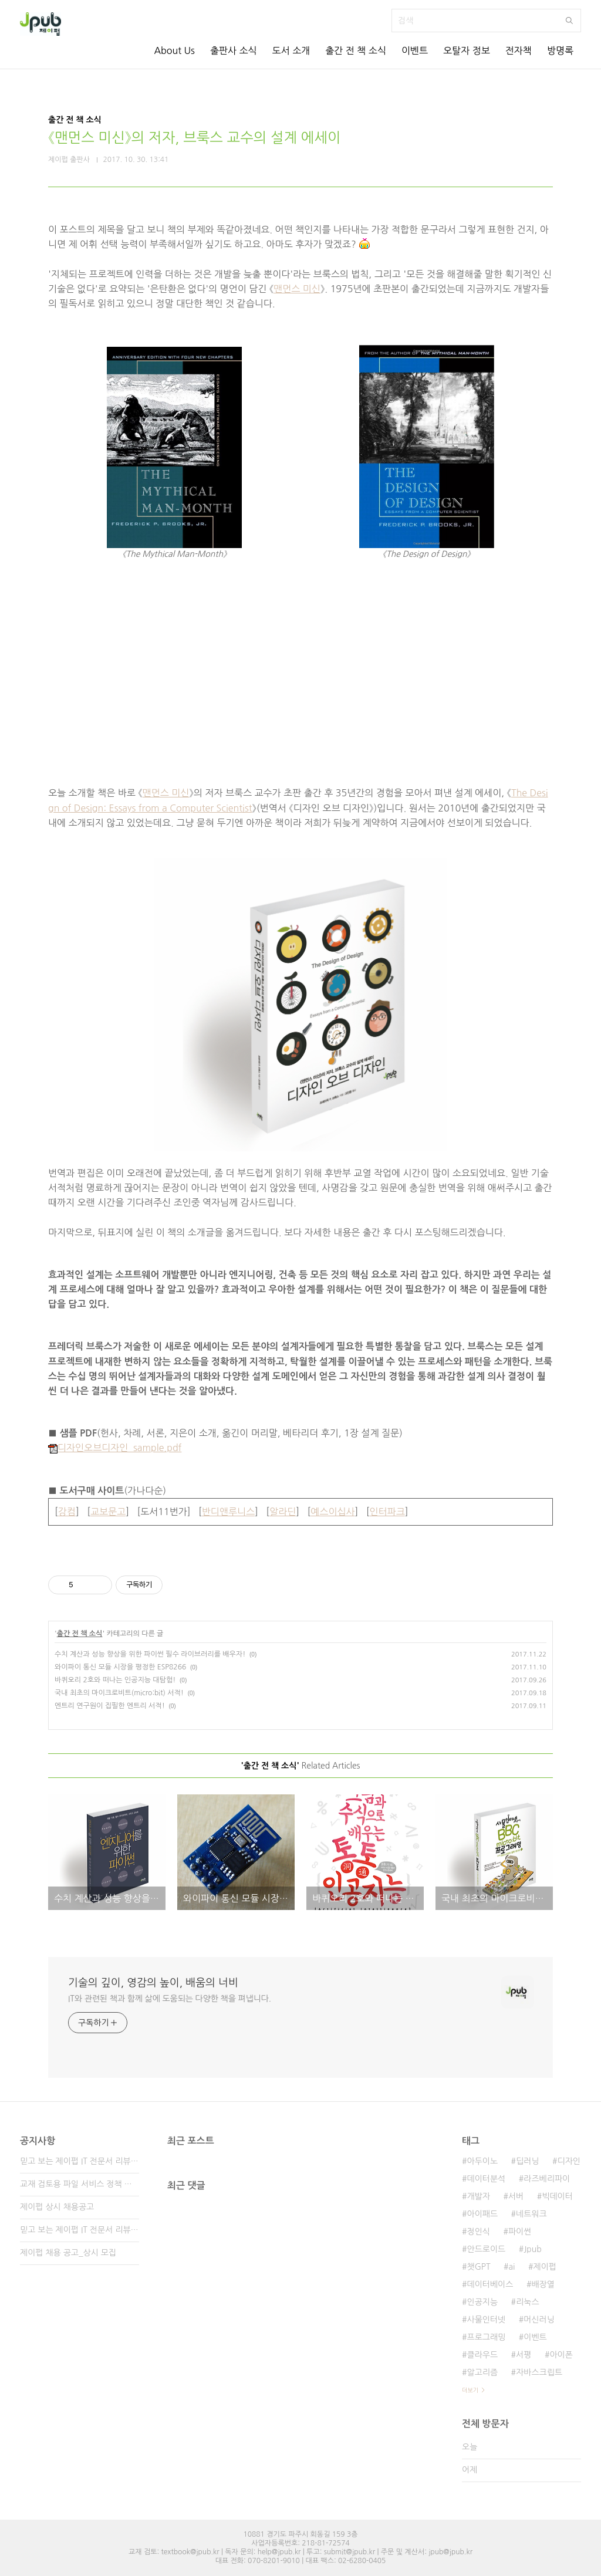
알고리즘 (482, 2372)
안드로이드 (486, 2249)
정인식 (478, 2231)
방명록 (560, 50)
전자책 (518, 50)
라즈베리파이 (547, 2179)
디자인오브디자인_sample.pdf (114, 1447)
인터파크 (387, 1511)
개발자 (478, 2196)
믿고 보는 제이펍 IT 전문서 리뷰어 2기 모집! (79, 2230)
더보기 (470, 2390)
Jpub (533, 2249)
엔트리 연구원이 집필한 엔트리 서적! (110, 1705)
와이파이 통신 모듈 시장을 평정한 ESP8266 (120, 1667)
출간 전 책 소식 (355, 50)
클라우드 (482, 2355)
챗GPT (478, 2267)
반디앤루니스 (228, 1511)
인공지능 (482, 2302)
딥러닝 (527, 2161)
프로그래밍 (486, 2337)
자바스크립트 (539, 2372)
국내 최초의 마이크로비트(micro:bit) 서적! (119, 1692)
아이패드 (482, 2214)
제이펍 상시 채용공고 (57, 2207)
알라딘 (282, 1511)
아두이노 (482, 2161)
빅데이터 (557, 2196)
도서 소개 (291, 50)
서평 (523, 2355)
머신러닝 (539, 2319)
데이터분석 (486, 2179)
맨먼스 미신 (297, 288)
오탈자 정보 (466, 50)
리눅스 (527, 2302)
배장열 (542, 2284)
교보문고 (108, 1511)
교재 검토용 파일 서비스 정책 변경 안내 (79, 2184)
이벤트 (414, 50)
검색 (569, 20)
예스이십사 (332, 1511)
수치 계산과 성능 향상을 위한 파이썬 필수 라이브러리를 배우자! (150, 1654)
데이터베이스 (490, 2284)
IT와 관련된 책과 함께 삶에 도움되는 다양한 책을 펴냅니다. (169, 1998)
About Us (174, 50)
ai (511, 2267)
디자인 (569, 2161)
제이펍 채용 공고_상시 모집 (68, 2253)
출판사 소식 (233, 50)
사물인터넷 (486, 2319)
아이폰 (560, 2355)
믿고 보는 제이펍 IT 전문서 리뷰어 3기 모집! (79, 2161)
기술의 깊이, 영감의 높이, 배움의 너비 (153, 1982)
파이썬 (519, 2231)
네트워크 (531, 2214)
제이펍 (544, 2267)
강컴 (67, 1511)
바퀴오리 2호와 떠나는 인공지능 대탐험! (115, 1679)
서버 (516, 2196)
